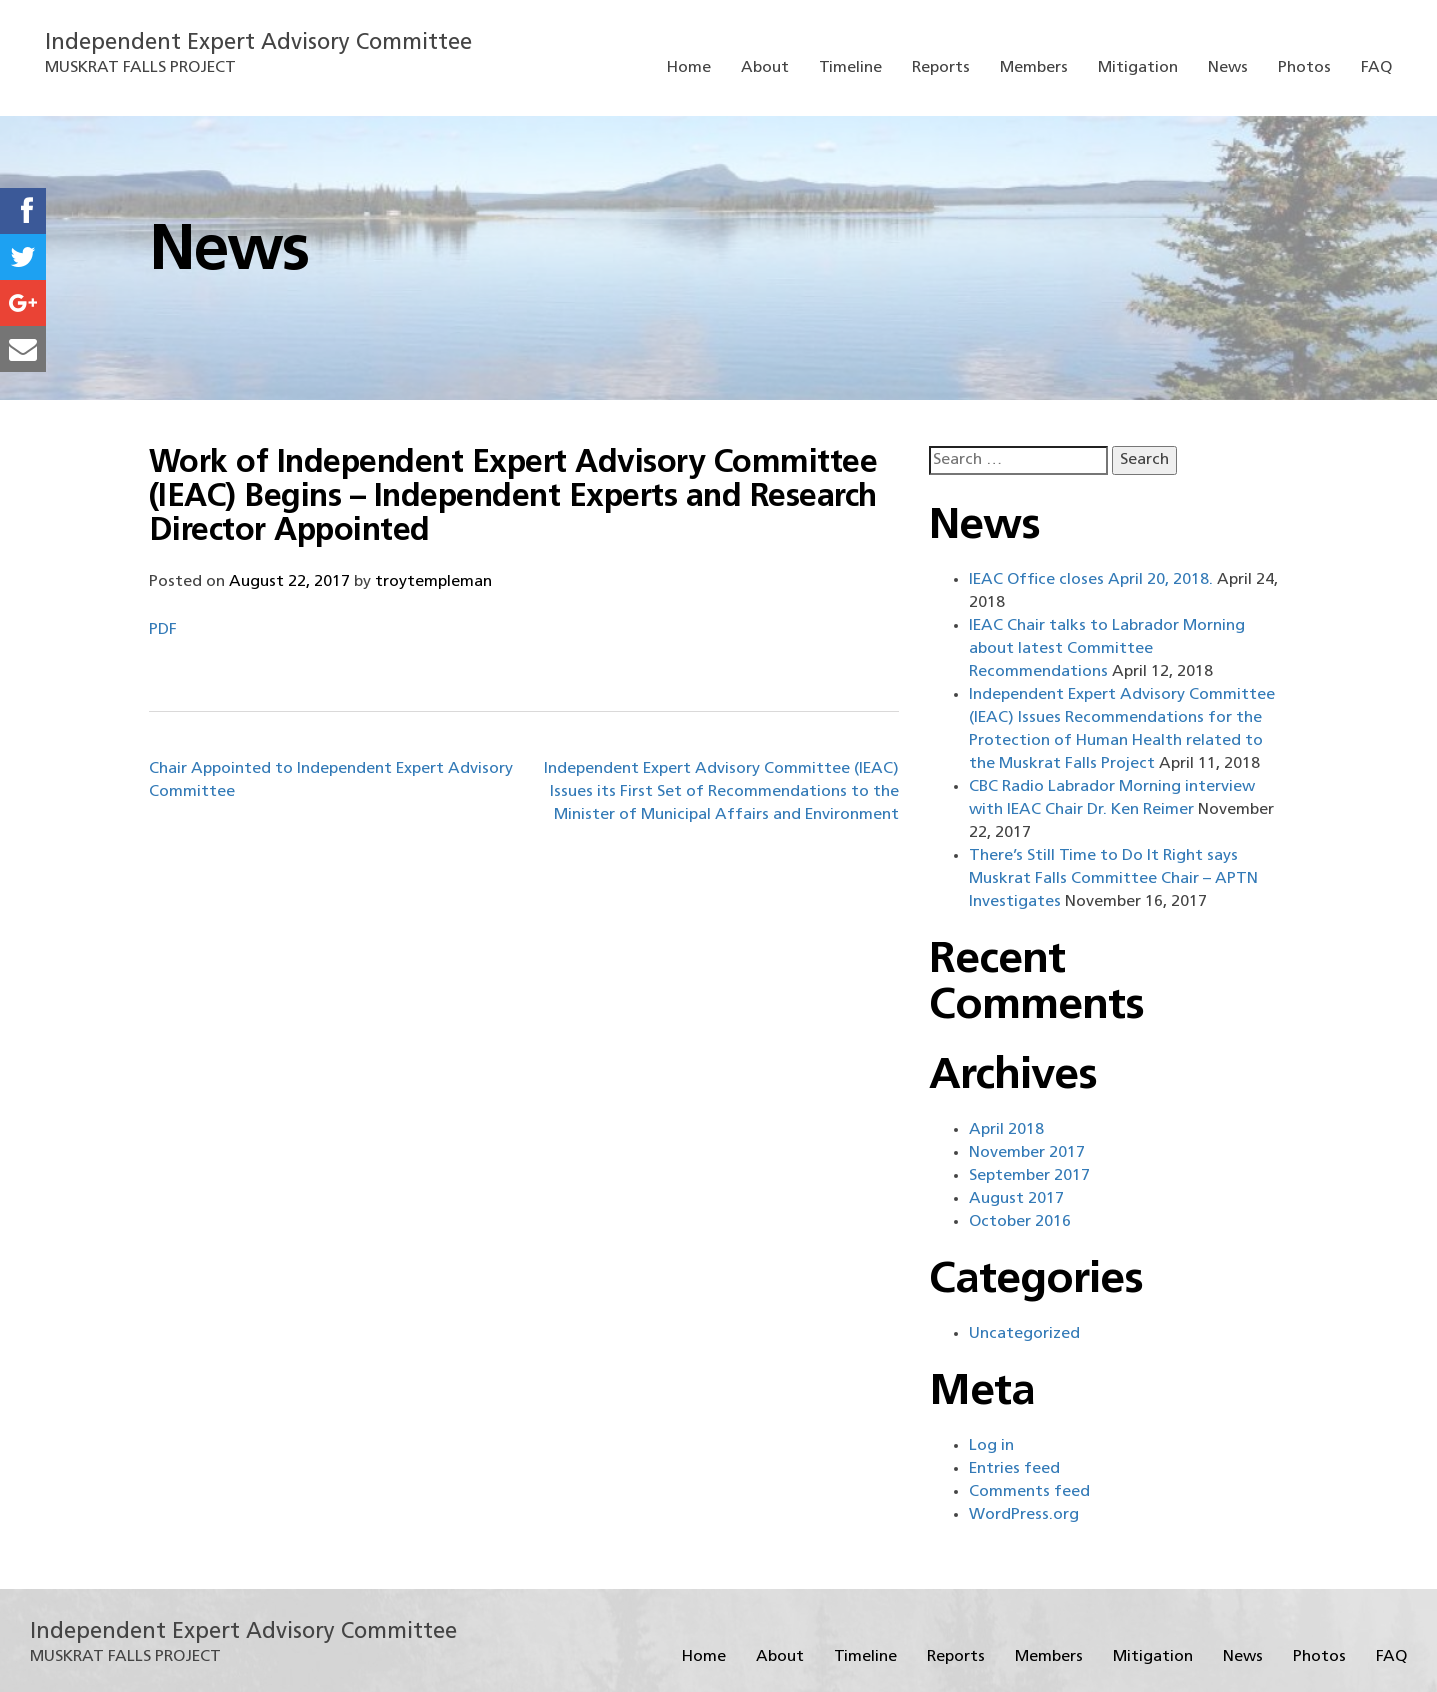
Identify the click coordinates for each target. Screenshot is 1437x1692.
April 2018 (1006, 1130)
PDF (163, 630)
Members (1034, 68)
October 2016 (1020, 1222)
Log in (991, 1446)
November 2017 (1027, 1153)
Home (689, 68)
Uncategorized (1024, 1334)
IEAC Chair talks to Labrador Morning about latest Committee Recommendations (1107, 649)
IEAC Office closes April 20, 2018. (1091, 580)
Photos (1304, 68)
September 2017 (1029, 1176)
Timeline (850, 68)
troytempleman (433, 582)
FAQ (1376, 68)
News (1228, 68)
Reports (941, 68)
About (765, 68)
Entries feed (1014, 1469)
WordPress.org (1024, 1515)
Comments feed (1029, 1492)
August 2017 (1016, 1199)
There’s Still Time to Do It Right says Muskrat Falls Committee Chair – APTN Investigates (1113, 879)
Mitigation (1138, 68)
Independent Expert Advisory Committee (258, 43)
